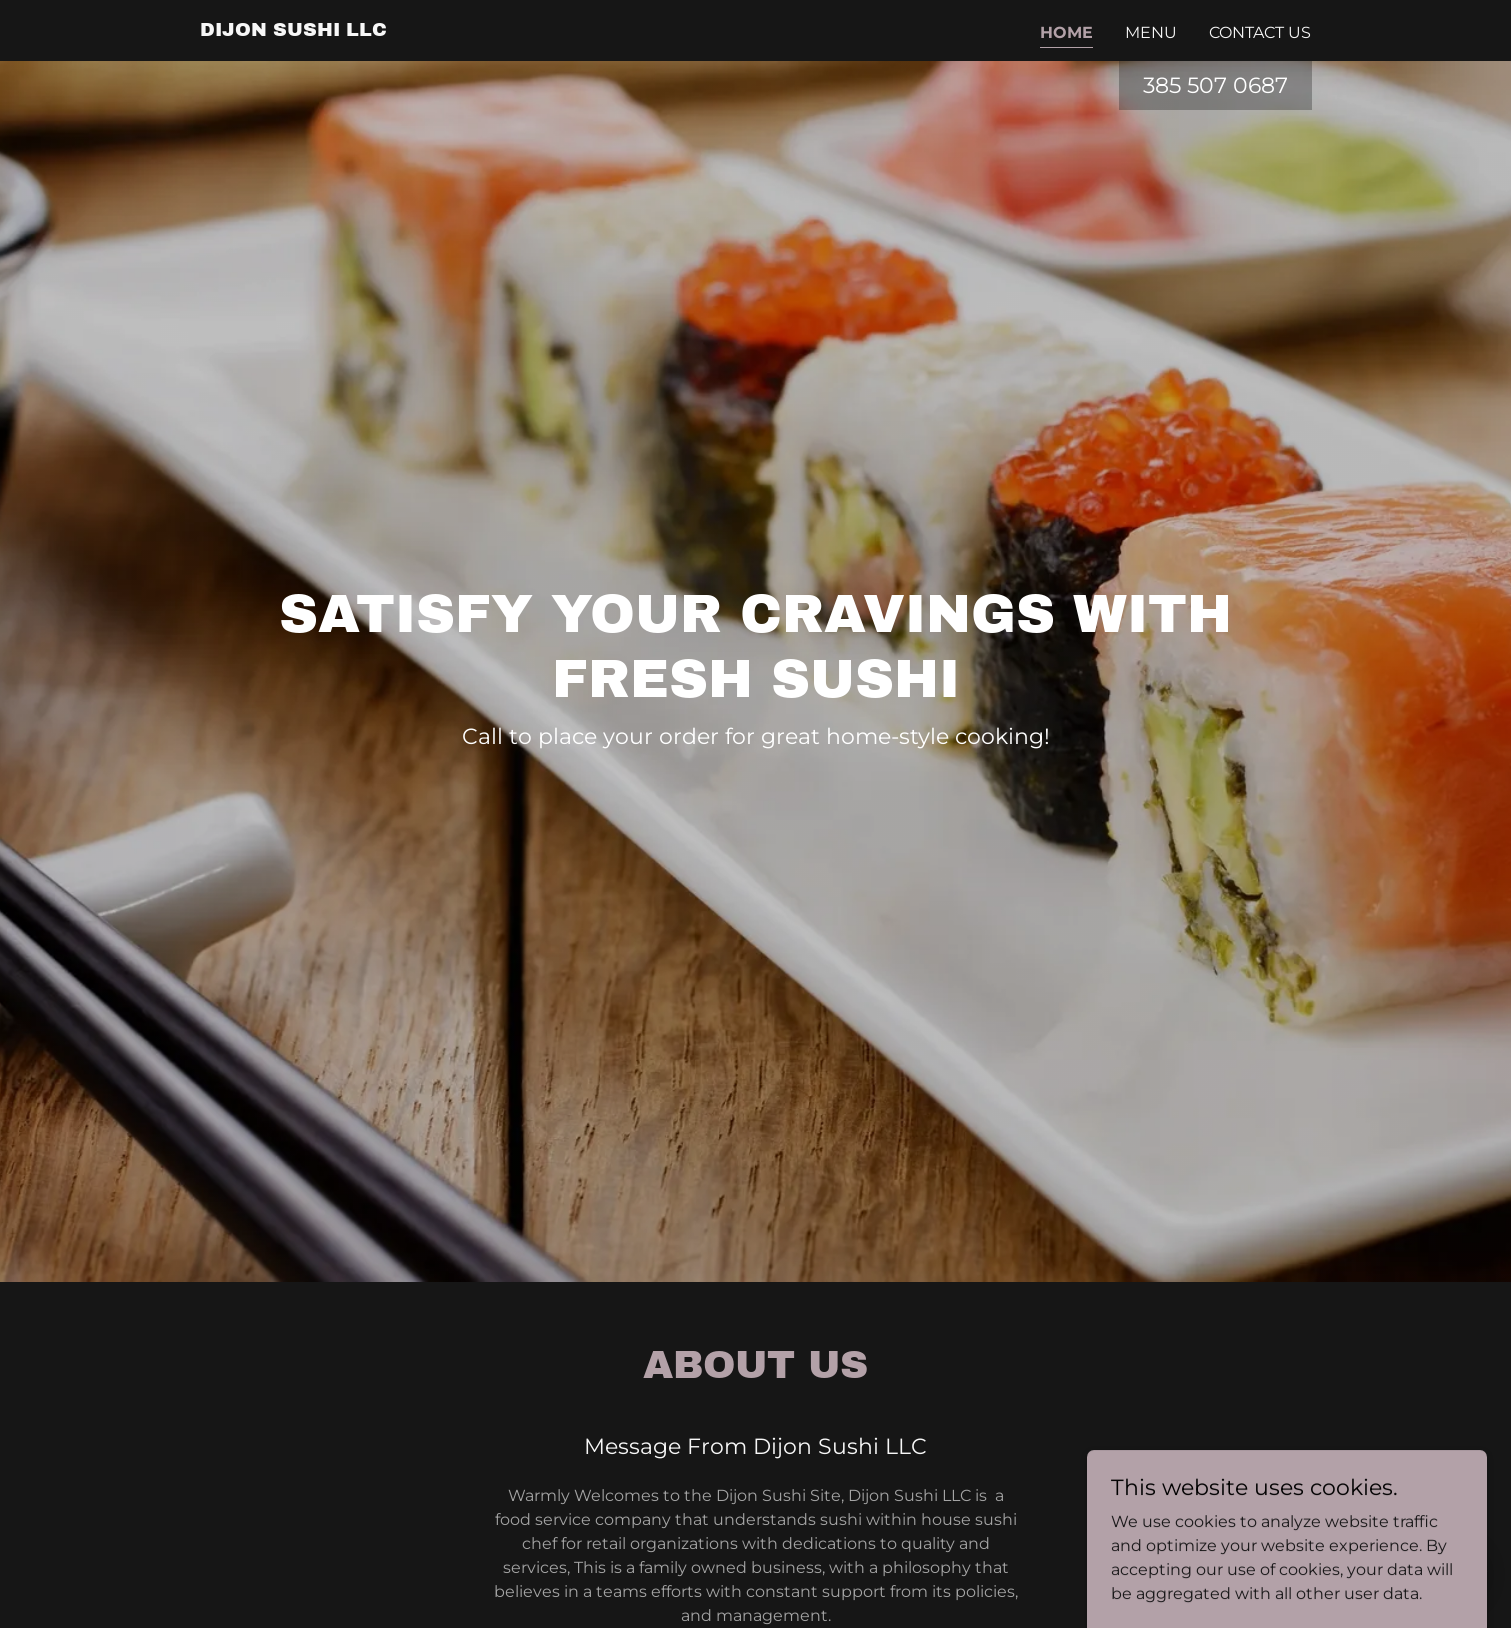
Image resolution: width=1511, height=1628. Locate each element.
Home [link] (1066, 32)
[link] (293, 30)
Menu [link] (1151, 32)
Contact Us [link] (1260, 32)
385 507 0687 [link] (1215, 85)
